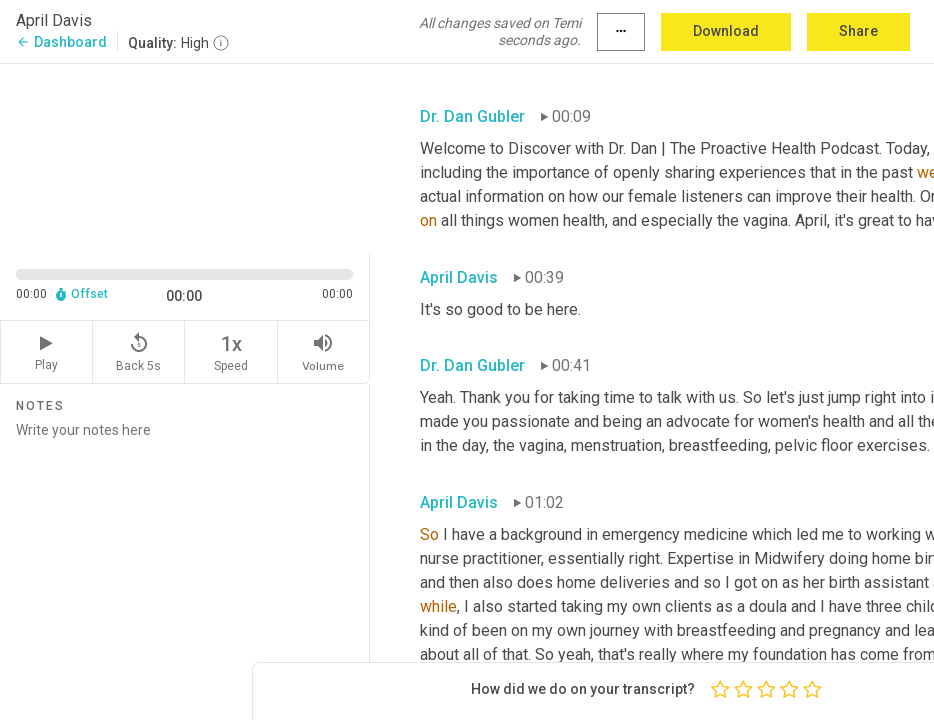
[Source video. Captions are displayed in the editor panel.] (185, 156)
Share (858, 31)
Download (726, 31)
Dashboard (61, 42)
